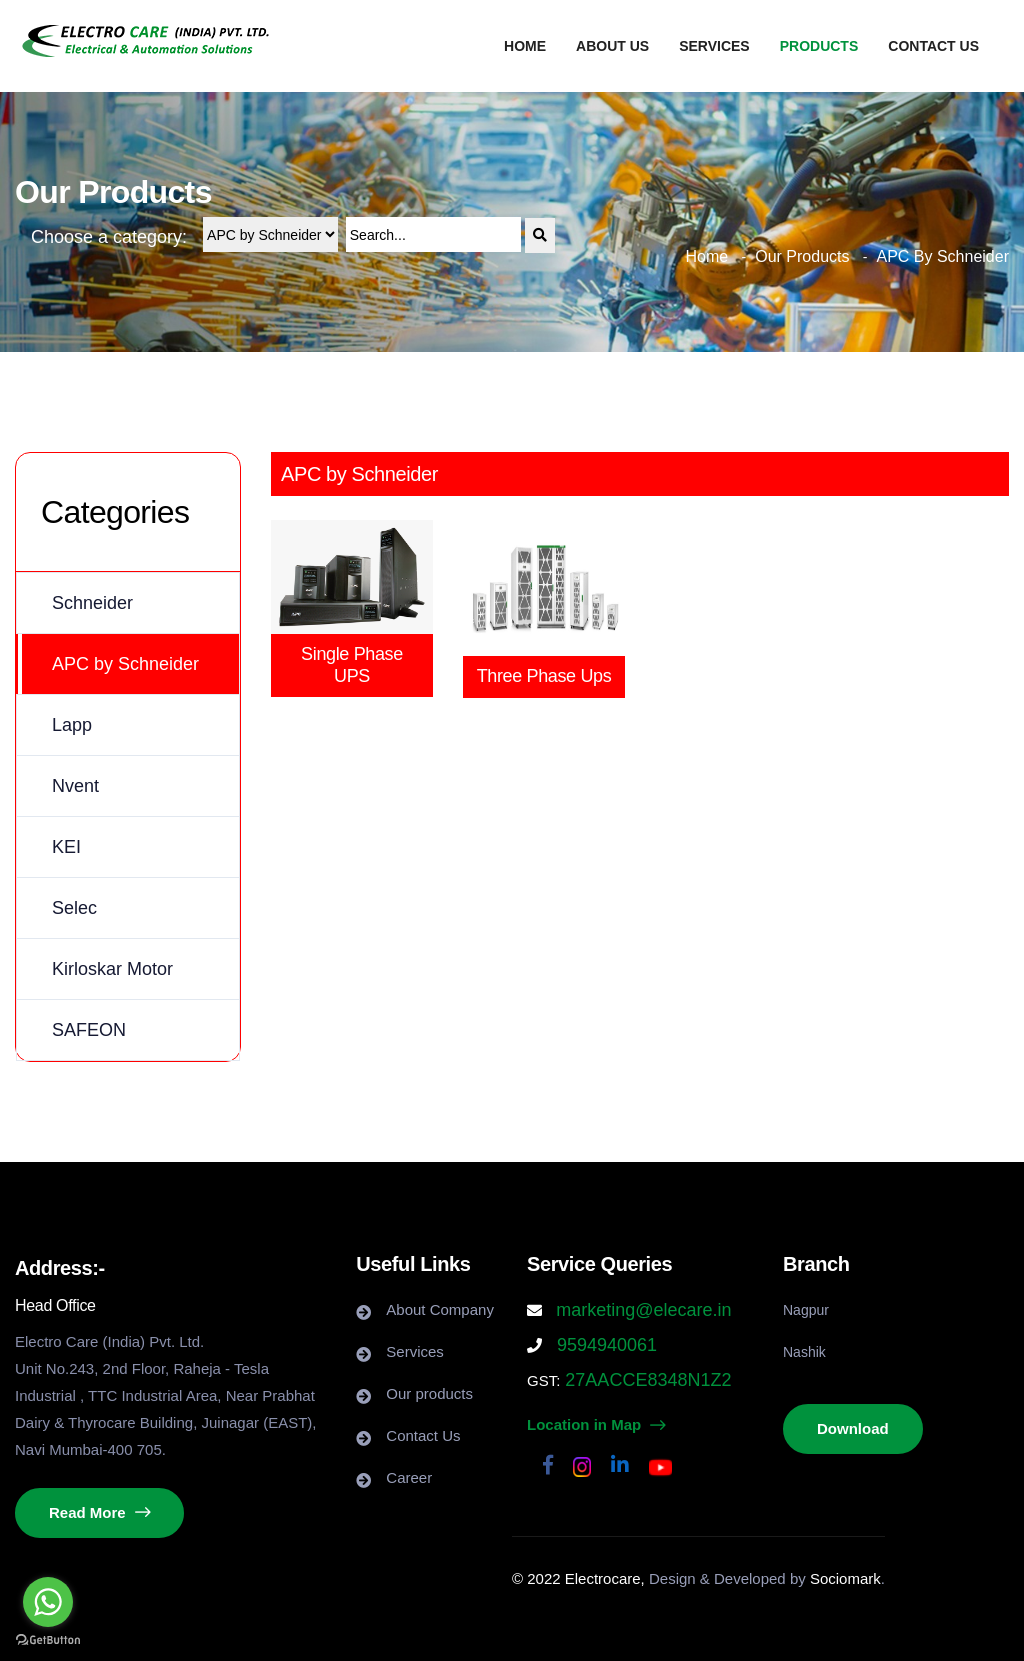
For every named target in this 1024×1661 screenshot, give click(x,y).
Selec (74, 908)
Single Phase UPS (352, 665)
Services (714, 46)
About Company (440, 1309)
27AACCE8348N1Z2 (645, 1380)
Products (819, 46)
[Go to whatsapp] (48, 1602)
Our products (429, 1393)
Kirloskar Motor (112, 969)
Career (409, 1477)
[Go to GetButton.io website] (48, 1640)
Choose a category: (109, 237)
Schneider (92, 603)
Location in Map (596, 1424)
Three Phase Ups (544, 676)
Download (853, 1428)
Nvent (75, 786)
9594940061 (604, 1345)
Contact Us (423, 1435)
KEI (66, 847)
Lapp (72, 725)
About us (612, 46)
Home (525, 46)
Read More (99, 1512)
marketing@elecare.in (643, 1310)
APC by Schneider (125, 664)
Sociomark (845, 1578)
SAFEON (89, 1030)
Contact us (933, 46)
